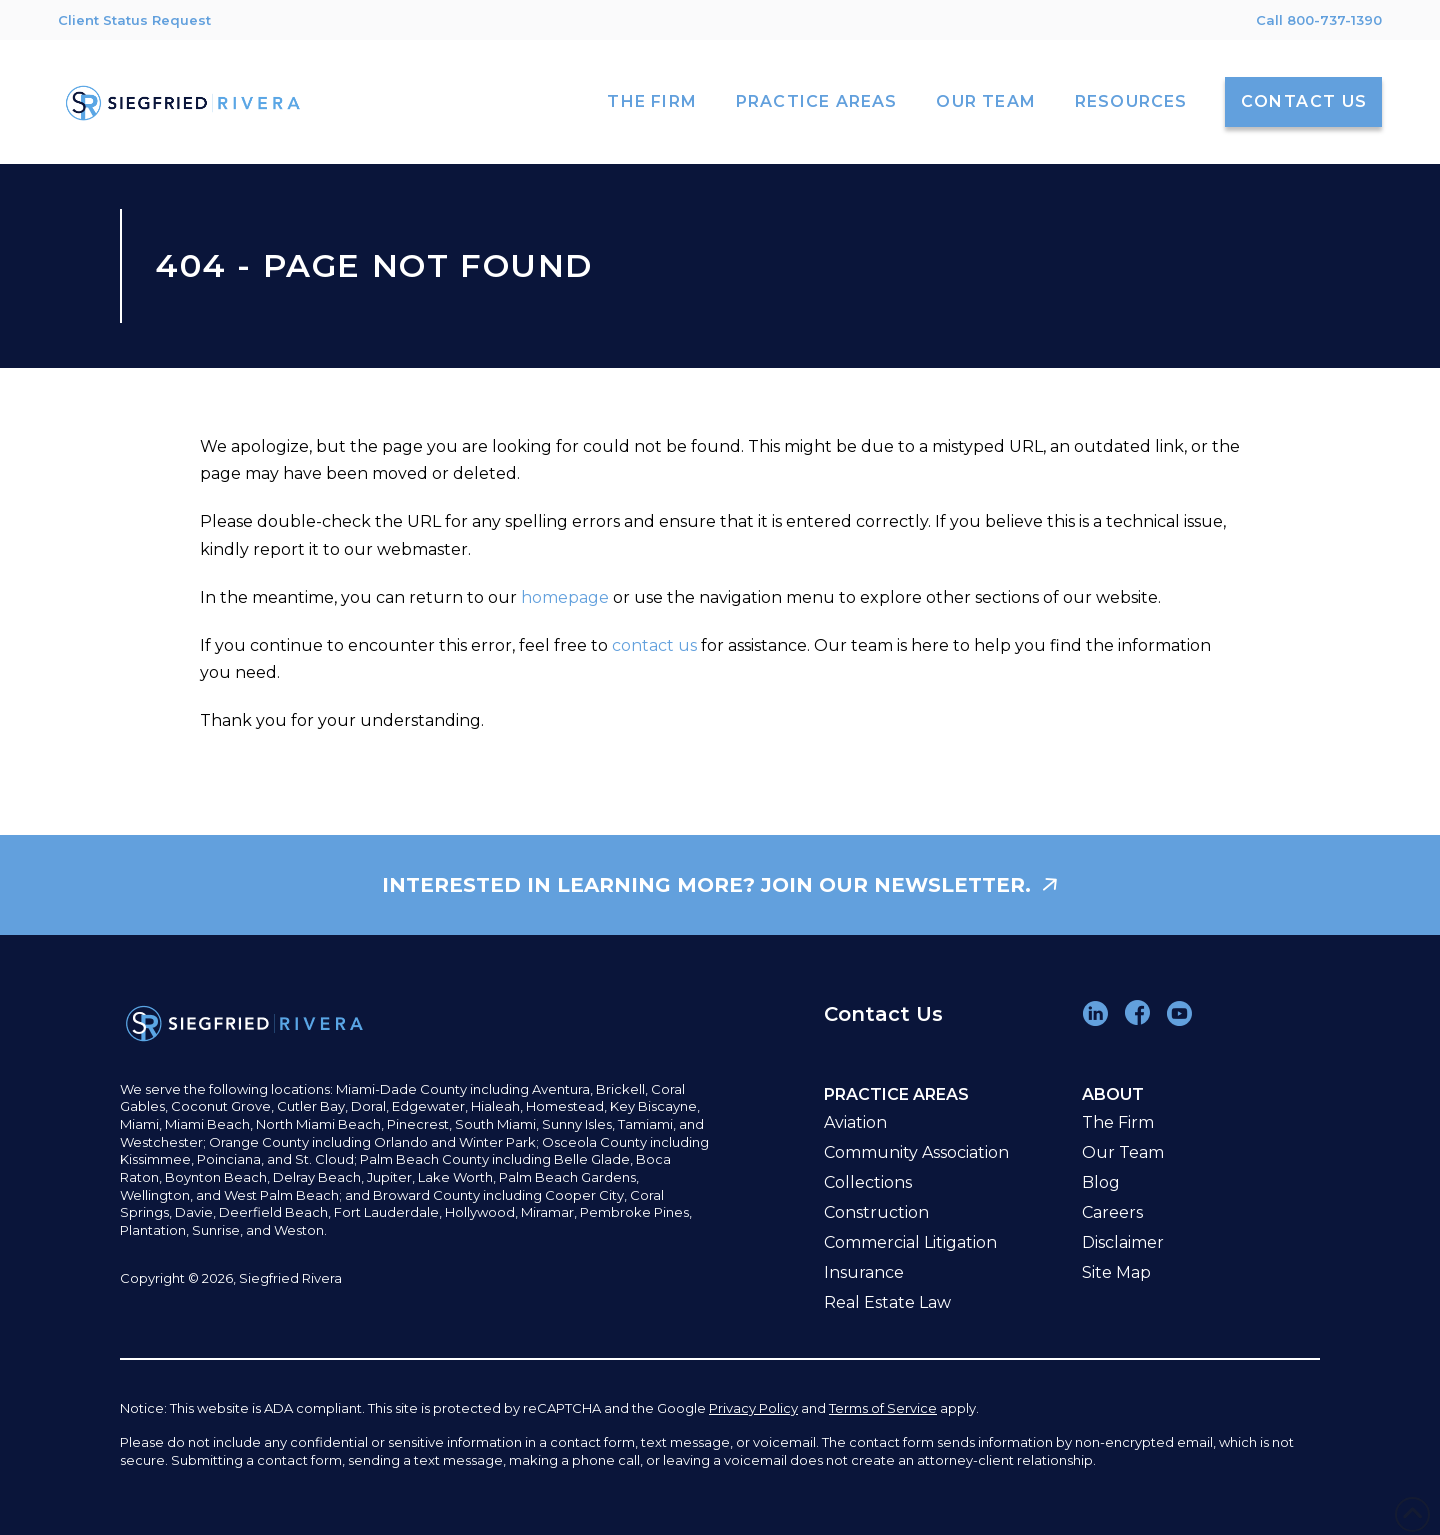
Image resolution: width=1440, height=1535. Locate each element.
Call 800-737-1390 (1319, 20)
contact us (654, 645)
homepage (565, 597)
